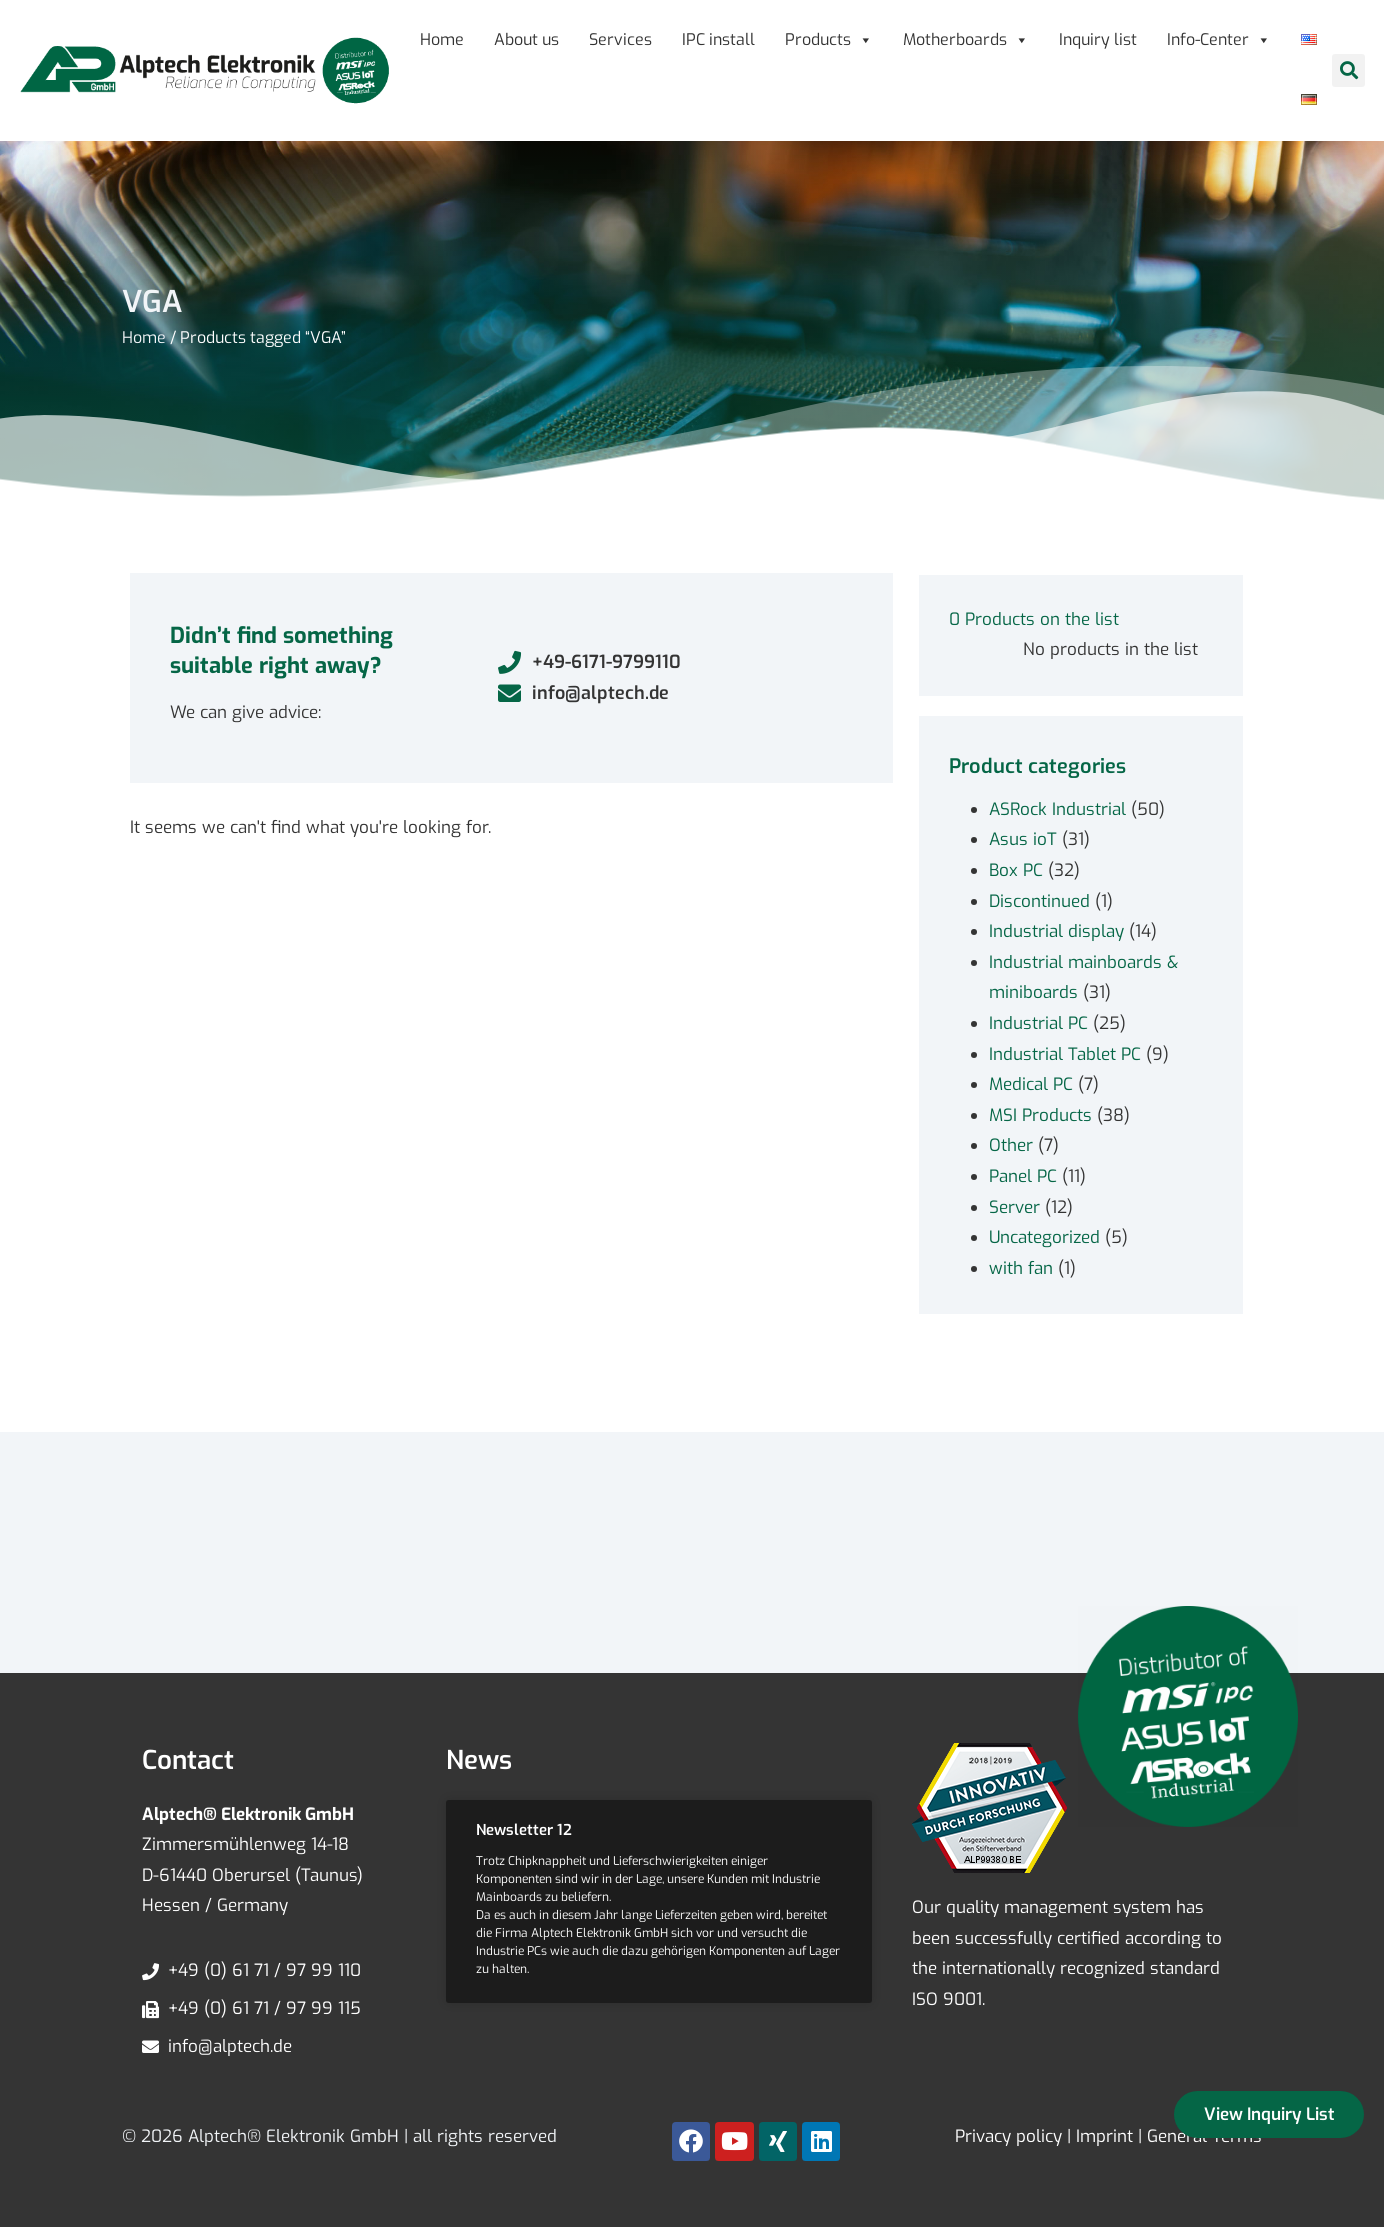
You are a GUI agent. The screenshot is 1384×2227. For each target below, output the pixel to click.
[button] (1348, 70)
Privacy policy (1008, 2136)
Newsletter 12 (524, 1830)
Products (829, 39)
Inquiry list (1098, 39)
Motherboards (966, 39)
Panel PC (1023, 1176)
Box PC (1016, 870)
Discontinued (1039, 901)
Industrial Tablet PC (1065, 1054)
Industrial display (1056, 931)
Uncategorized (1044, 1237)
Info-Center (1219, 39)
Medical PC (1031, 1084)
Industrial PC (1038, 1023)
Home (442, 39)
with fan (1021, 1268)
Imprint (1104, 2136)
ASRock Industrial (1057, 809)
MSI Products (1040, 1115)
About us (526, 39)
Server (1014, 1207)
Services (620, 39)
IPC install (718, 39)
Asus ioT (1023, 839)
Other (1011, 1145)
